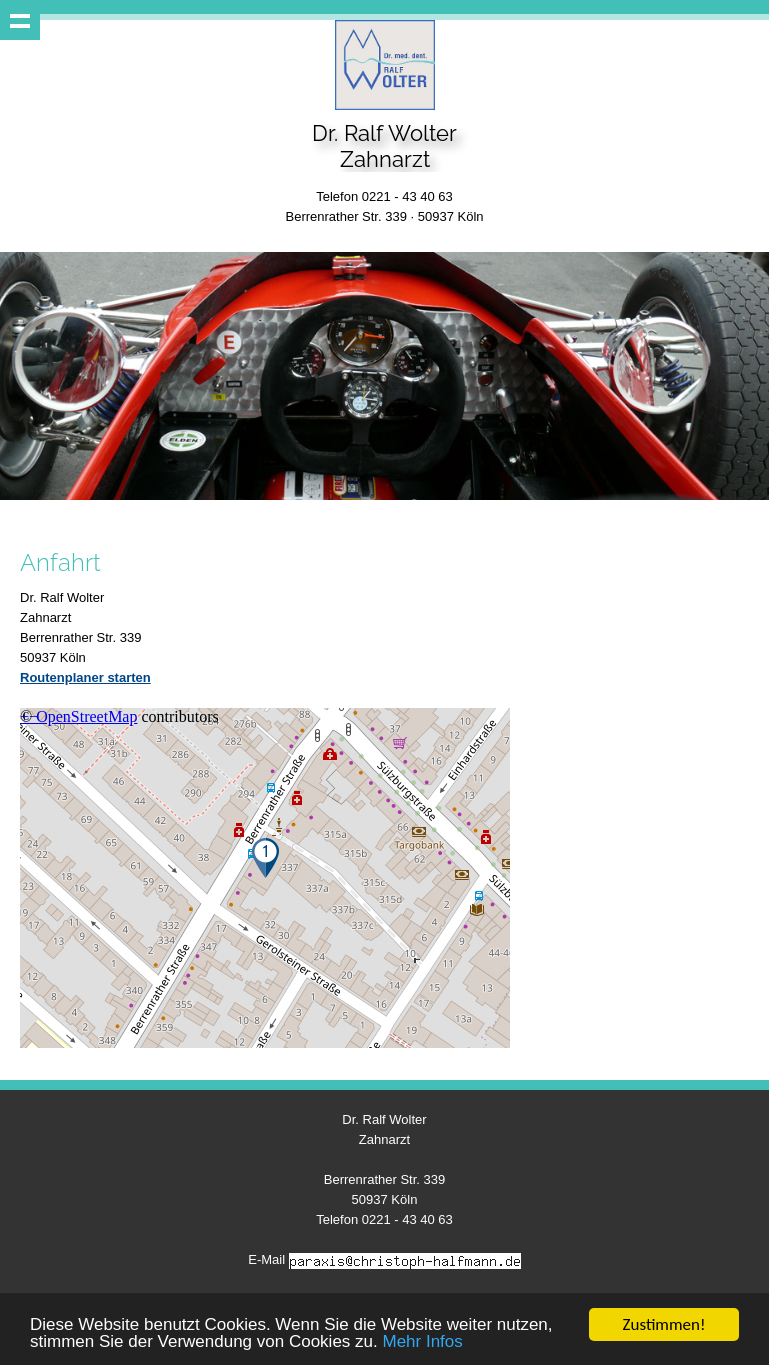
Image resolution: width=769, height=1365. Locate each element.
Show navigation (20, 20)
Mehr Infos (422, 1342)
